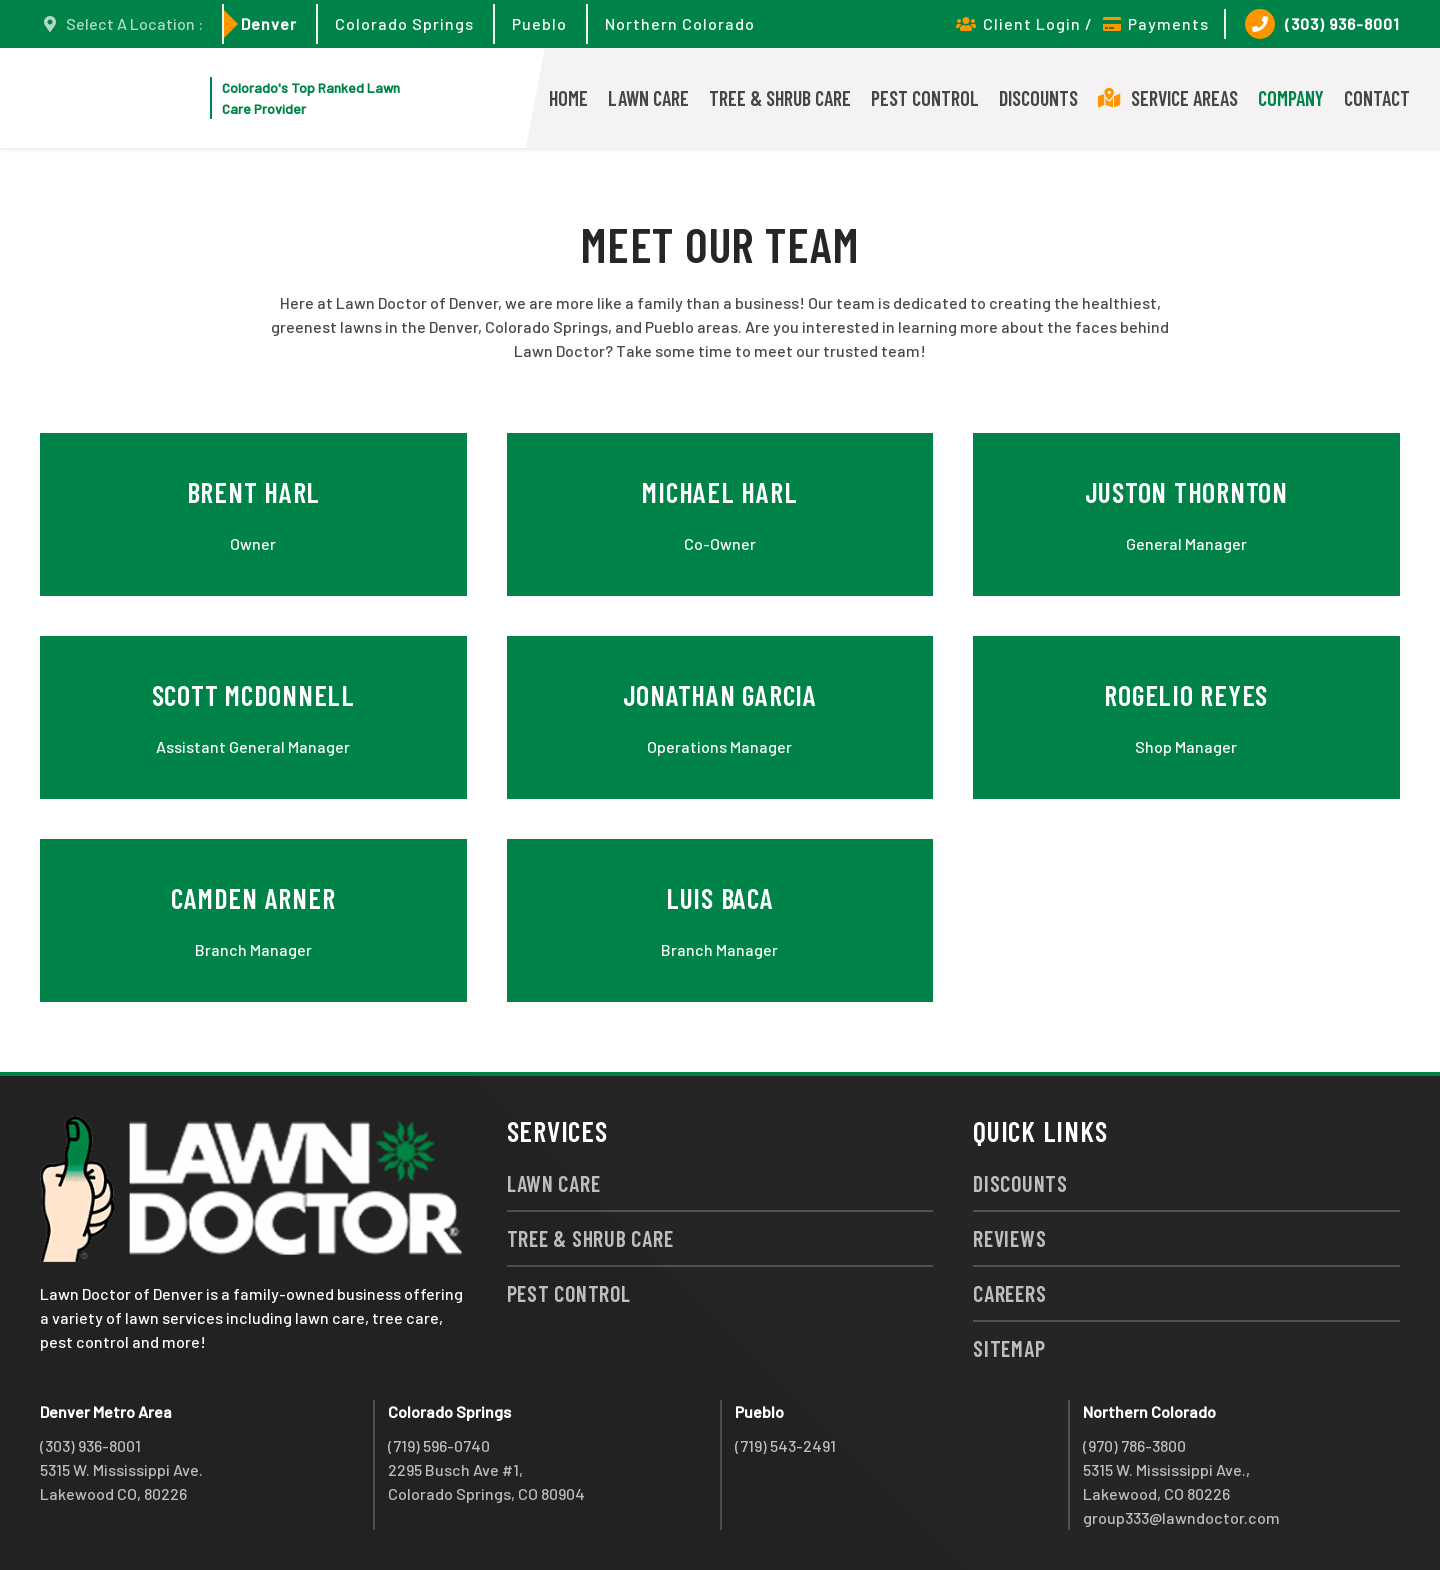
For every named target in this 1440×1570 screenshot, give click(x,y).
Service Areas (1168, 98)
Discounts (1038, 98)
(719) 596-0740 (439, 1445)
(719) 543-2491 (785, 1445)
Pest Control (925, 98)
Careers (1009, 1293)
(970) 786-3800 (1134, 1445)
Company (1291, 98)
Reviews (1009, 1238)
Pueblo (539, 23)
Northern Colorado (680, 23)
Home (568, 98)
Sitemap (1009, 1348)
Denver (269, 23)
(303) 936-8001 (1322, 24)
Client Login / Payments (1082, 23)
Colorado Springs (404, 23)
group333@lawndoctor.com (1181, 1517)
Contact (1377, 98)
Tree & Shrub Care (780, 98)
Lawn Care (648, 98)
